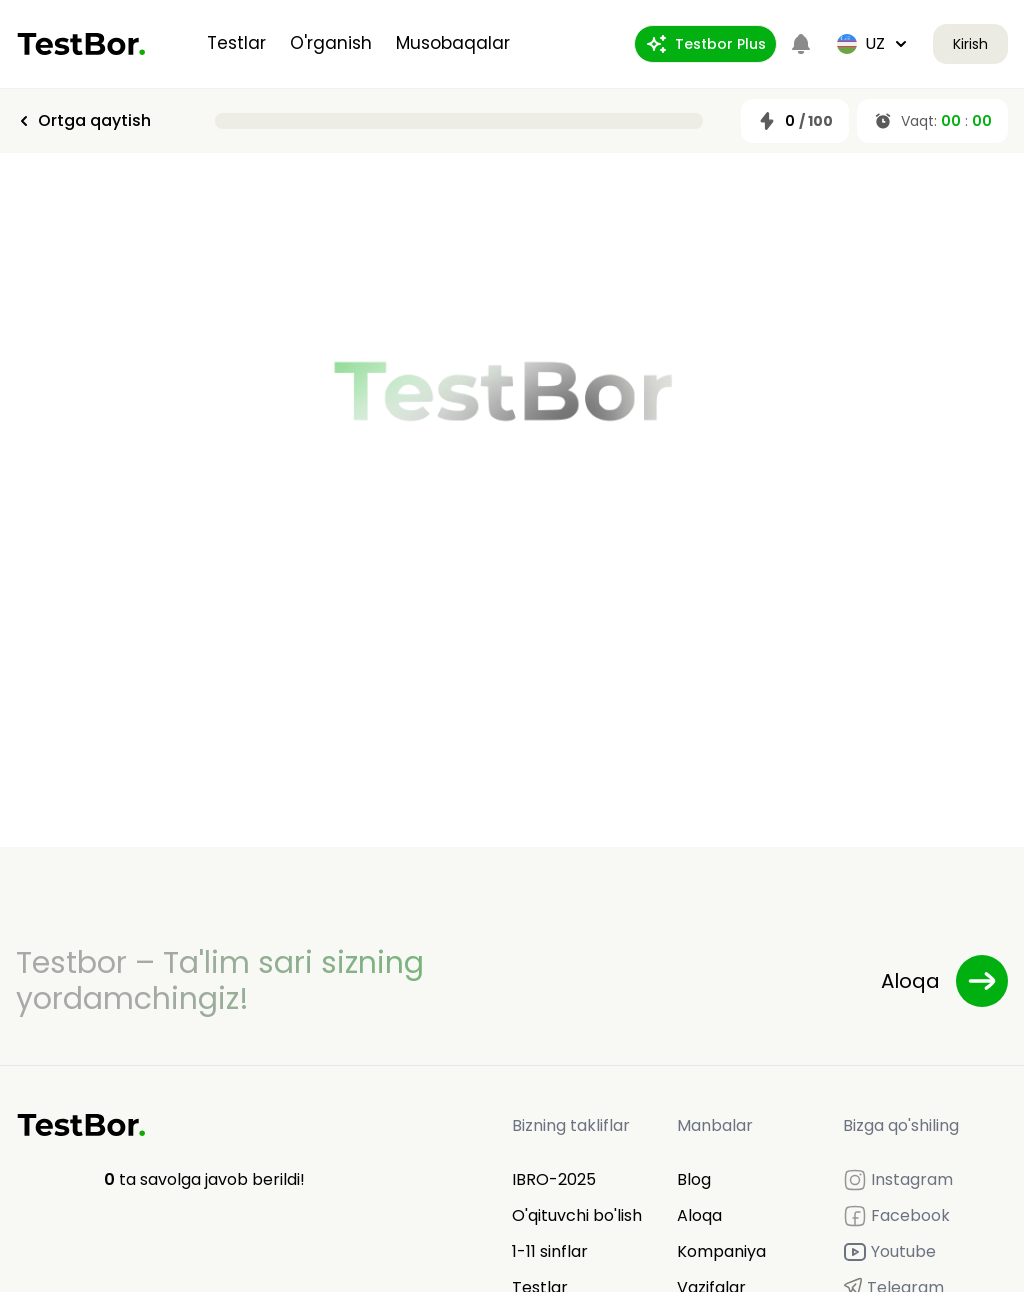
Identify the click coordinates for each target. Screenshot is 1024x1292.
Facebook (896, 1216)
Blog (694, 1179)
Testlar (236, 43)
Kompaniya (721, 1251)
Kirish (970, 44)
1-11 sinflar (550, 1251)
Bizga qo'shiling (901, 1125)
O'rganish (331, 43)
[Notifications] (801, 44)
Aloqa (699, 1215)
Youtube (889, 1252)
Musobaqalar (453, 43)
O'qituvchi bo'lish (577, 1215)
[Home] (81, 44)
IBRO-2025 (554, 1179)
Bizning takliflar (571, 1125)
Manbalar (715, 1125)
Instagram (898, 1180)
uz (873, 43)
